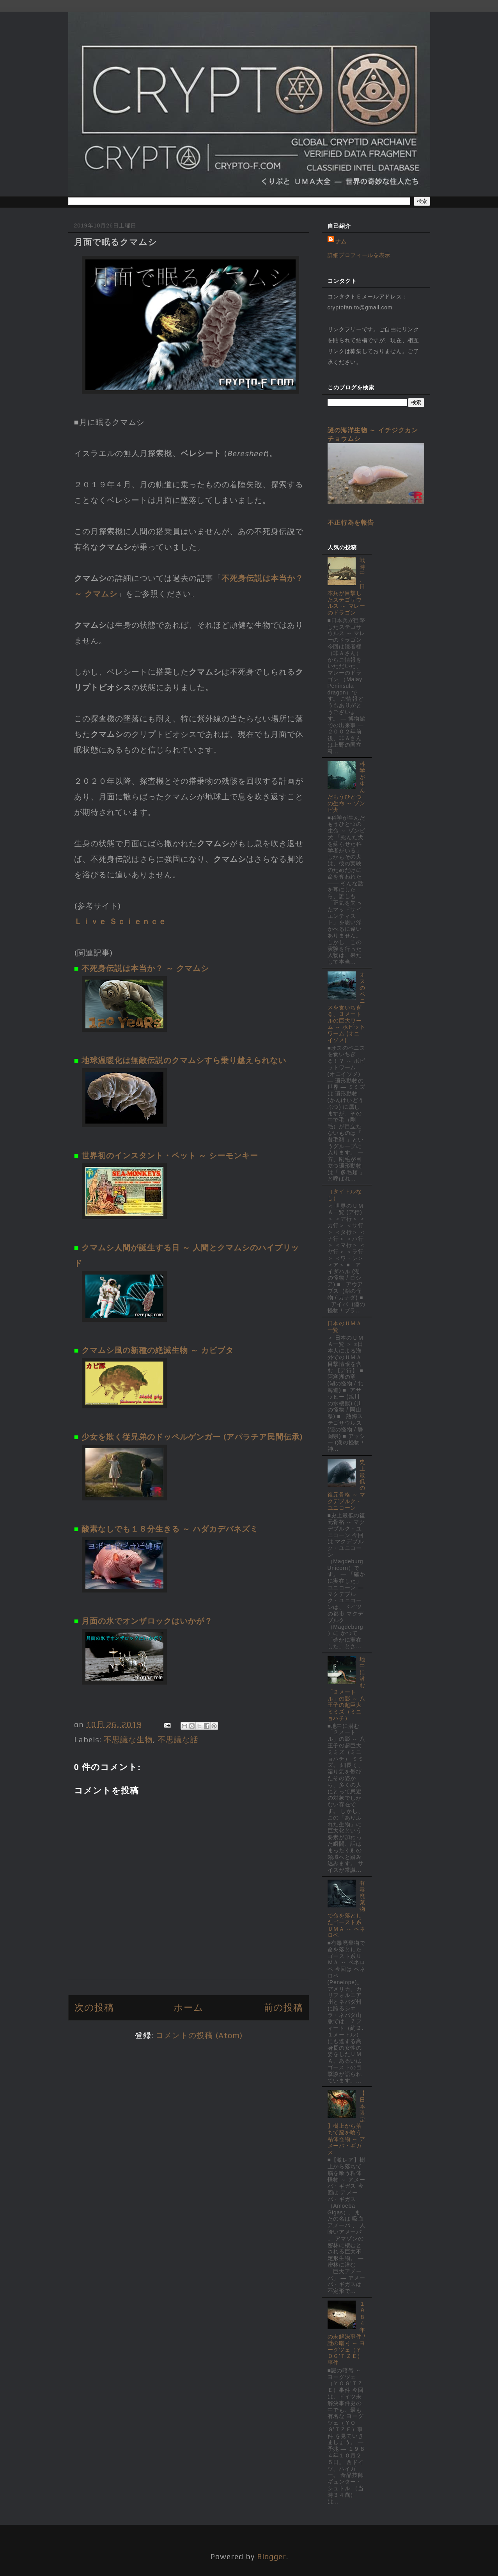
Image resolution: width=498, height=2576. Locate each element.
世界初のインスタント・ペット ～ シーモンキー (170, 1155)
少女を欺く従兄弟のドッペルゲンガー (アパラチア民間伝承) (192, 1436)
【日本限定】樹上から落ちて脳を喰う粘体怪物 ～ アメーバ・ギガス (346, 2122)
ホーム (189, 2007)
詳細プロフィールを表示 (359, 255)
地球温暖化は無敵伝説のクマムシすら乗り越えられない (184, 1060)
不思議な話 (178, 1739)
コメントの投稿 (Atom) (199, 2035)
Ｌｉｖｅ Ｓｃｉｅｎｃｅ (120, 921)
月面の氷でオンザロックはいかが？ (147, 1620)
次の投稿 (94, 2007)
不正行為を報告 (351, 522)
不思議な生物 (128, 1739)
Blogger (271, 2556)
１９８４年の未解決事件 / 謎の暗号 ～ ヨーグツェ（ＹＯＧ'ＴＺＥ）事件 (346, 2333)
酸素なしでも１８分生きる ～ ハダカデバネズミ (170, 1528)
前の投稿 (283, 2007)
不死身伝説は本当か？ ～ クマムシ (145, 968)
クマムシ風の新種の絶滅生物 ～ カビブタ (158, 1350)
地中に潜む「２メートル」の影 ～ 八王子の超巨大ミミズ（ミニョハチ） (346, 1688)
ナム (341, 241)
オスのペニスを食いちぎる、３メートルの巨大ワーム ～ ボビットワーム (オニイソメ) (346, 1007)
